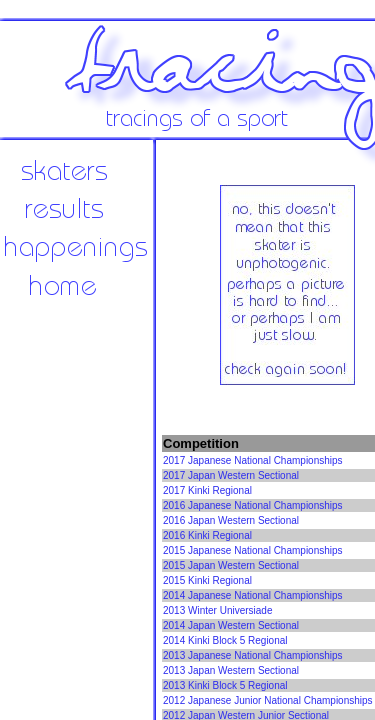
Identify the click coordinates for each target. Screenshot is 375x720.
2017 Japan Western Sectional (231, 475)
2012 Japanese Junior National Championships (268, 700)
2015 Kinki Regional (207, 580)
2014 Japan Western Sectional (231, 625)
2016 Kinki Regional (207, 535)
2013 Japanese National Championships (253, 655)
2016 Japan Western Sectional (231, 520)
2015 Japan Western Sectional (231, 565)
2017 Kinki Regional (207, 490)
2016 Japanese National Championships (253, 505)
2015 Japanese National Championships (253, 550)
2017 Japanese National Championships (253, 460)
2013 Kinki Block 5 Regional (225, 685)
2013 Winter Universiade (218, 610)
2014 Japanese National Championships (253, 595)
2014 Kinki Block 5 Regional (225, 640)
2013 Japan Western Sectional (231, 670)
